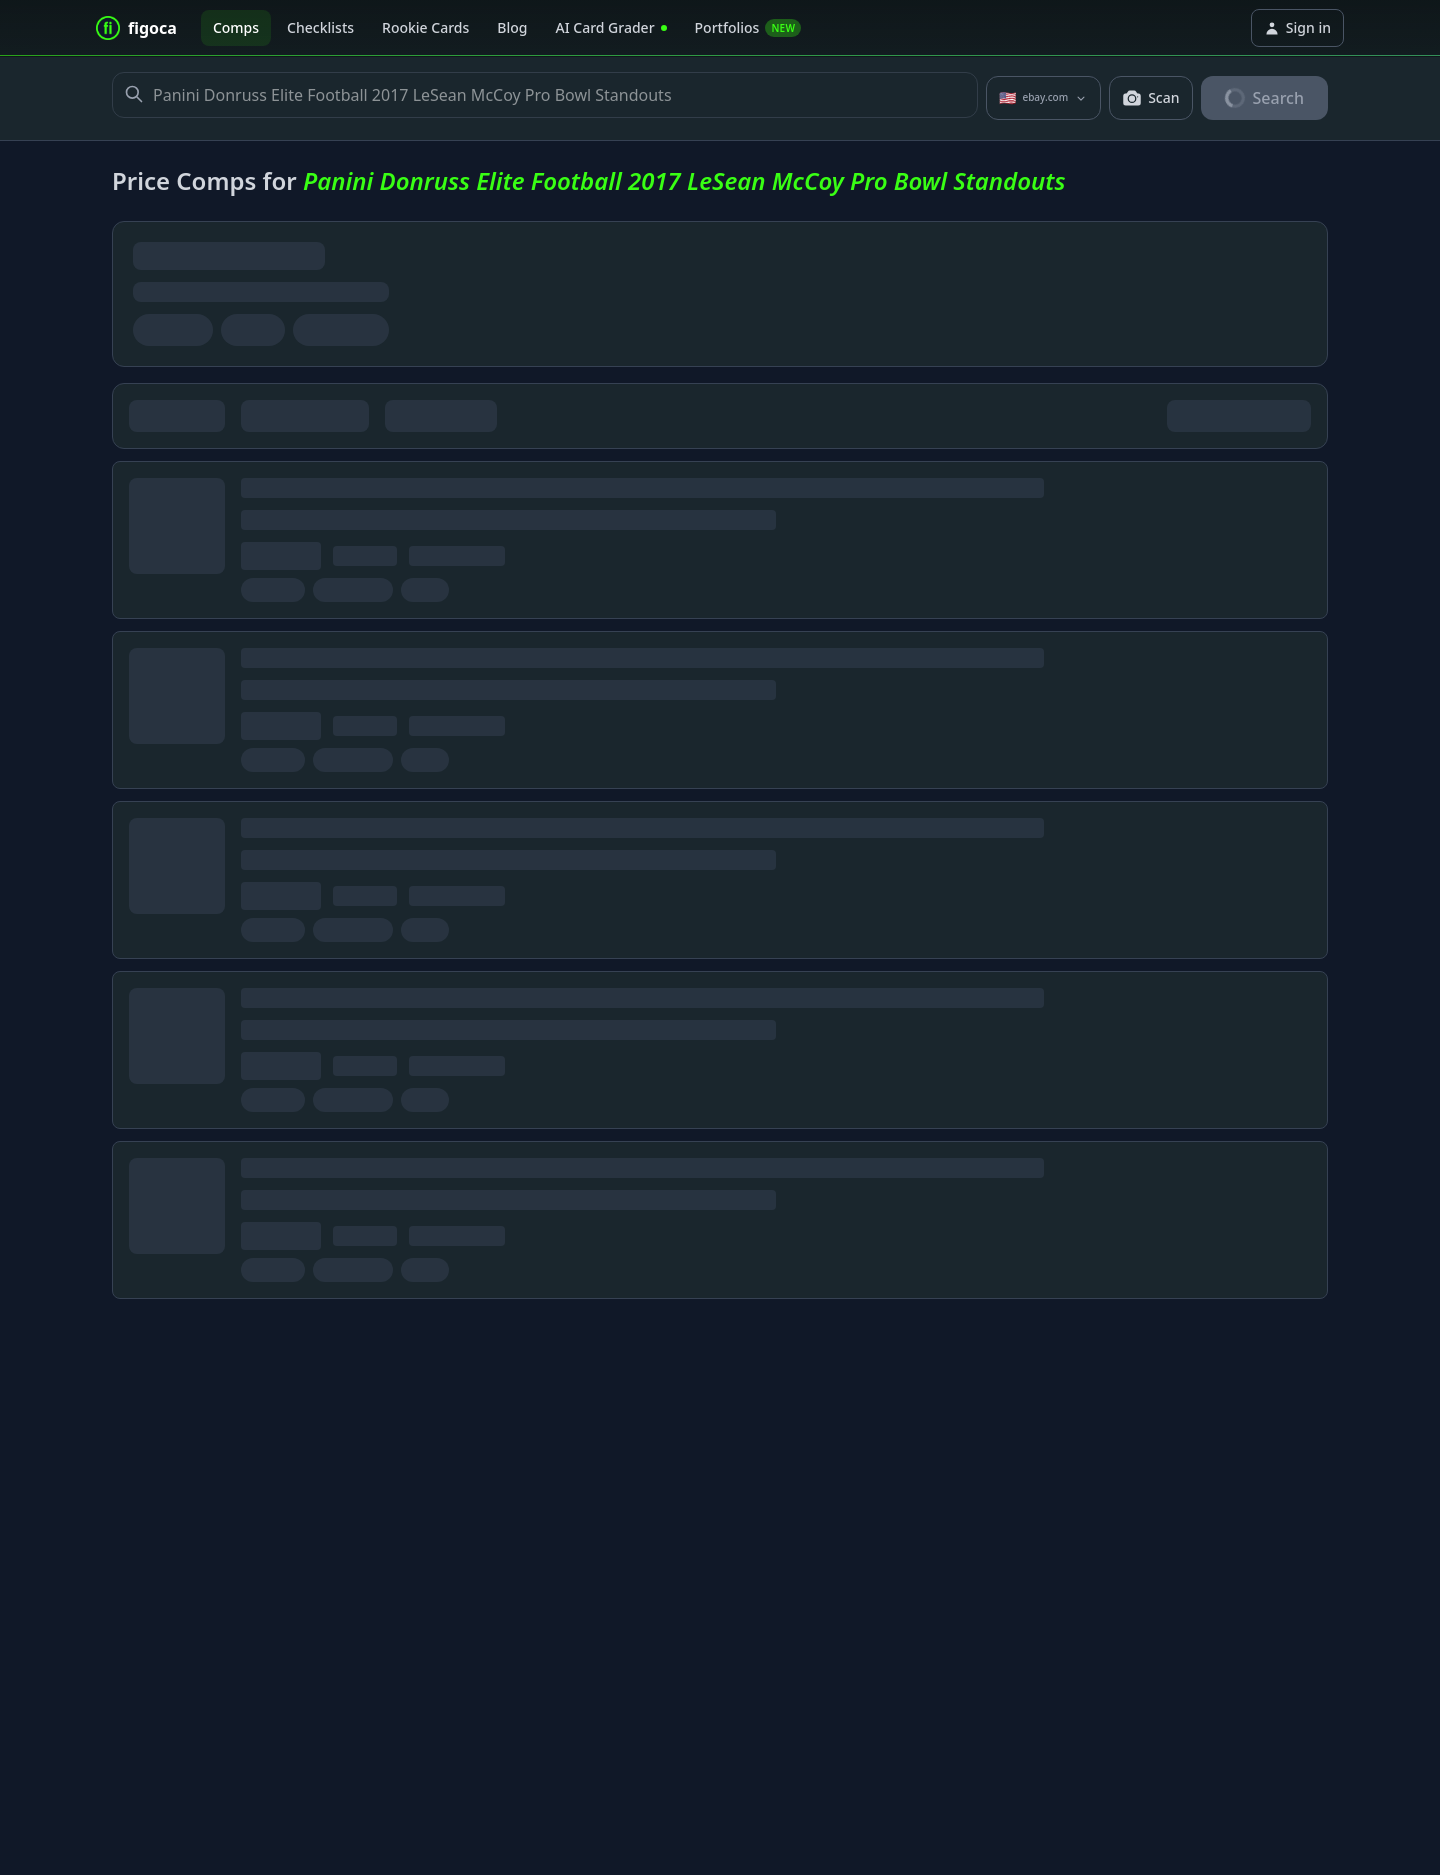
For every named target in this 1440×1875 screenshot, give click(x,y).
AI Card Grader (610, 27)
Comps (236, 27)
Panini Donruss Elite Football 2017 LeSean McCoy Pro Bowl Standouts (545, 95)
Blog (512, 27)
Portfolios (748, 27)
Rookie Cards (425, 27)
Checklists (320, 27)
